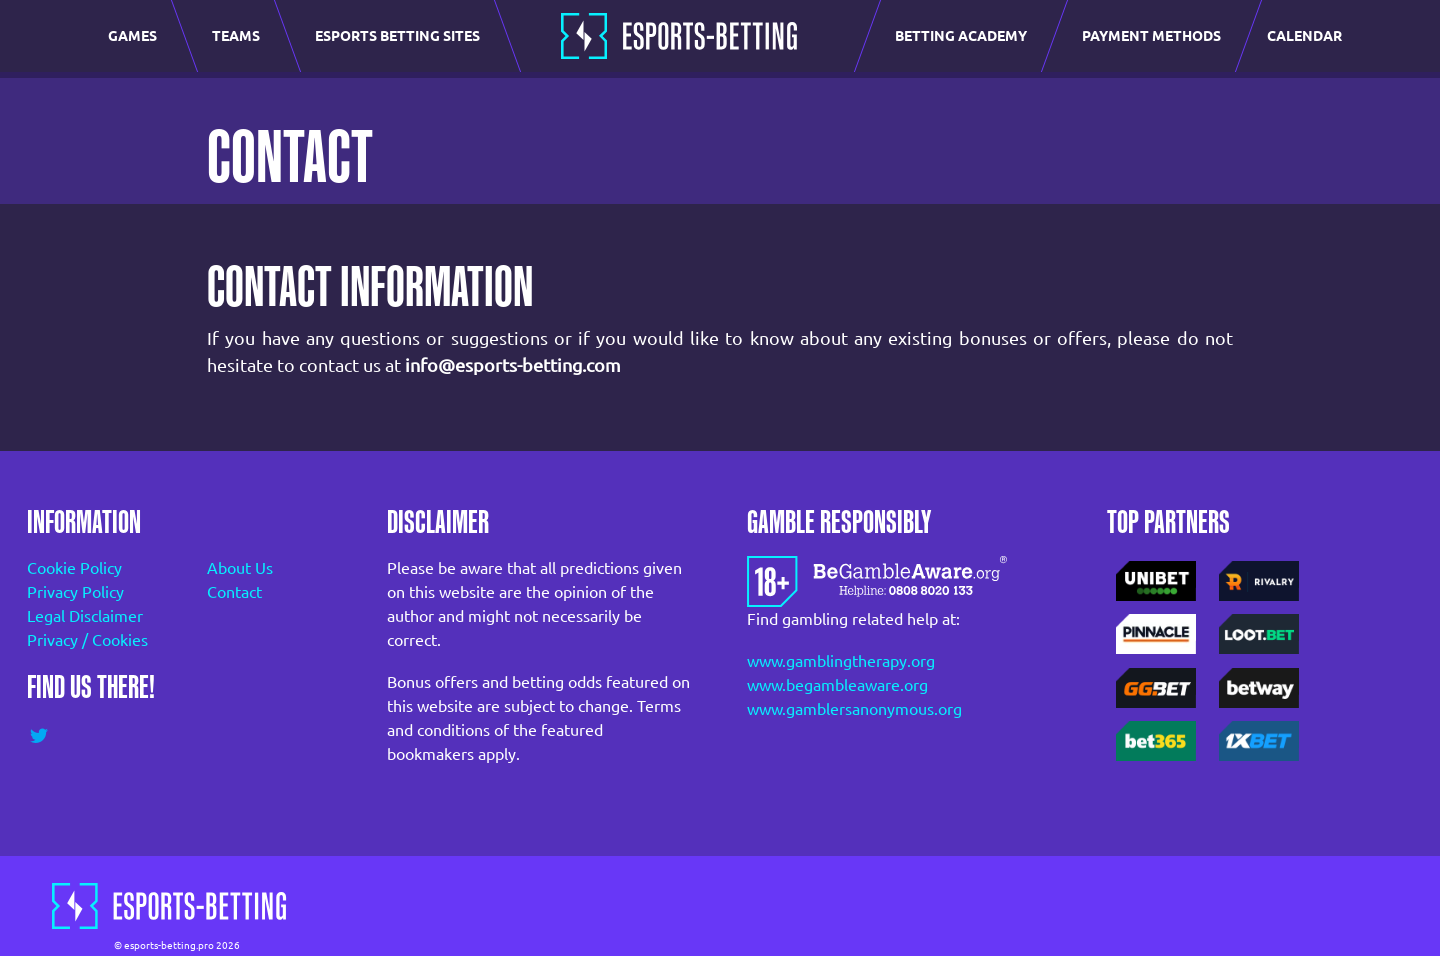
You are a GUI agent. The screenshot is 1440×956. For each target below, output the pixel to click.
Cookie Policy (74, 568)
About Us (240, 568)
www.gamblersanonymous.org (854, 709)
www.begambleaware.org (837, 685)
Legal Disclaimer (85, 616)
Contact (234, 592)
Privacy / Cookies (87, 640)
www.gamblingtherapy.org (841, 661)
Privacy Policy (75, 592)
